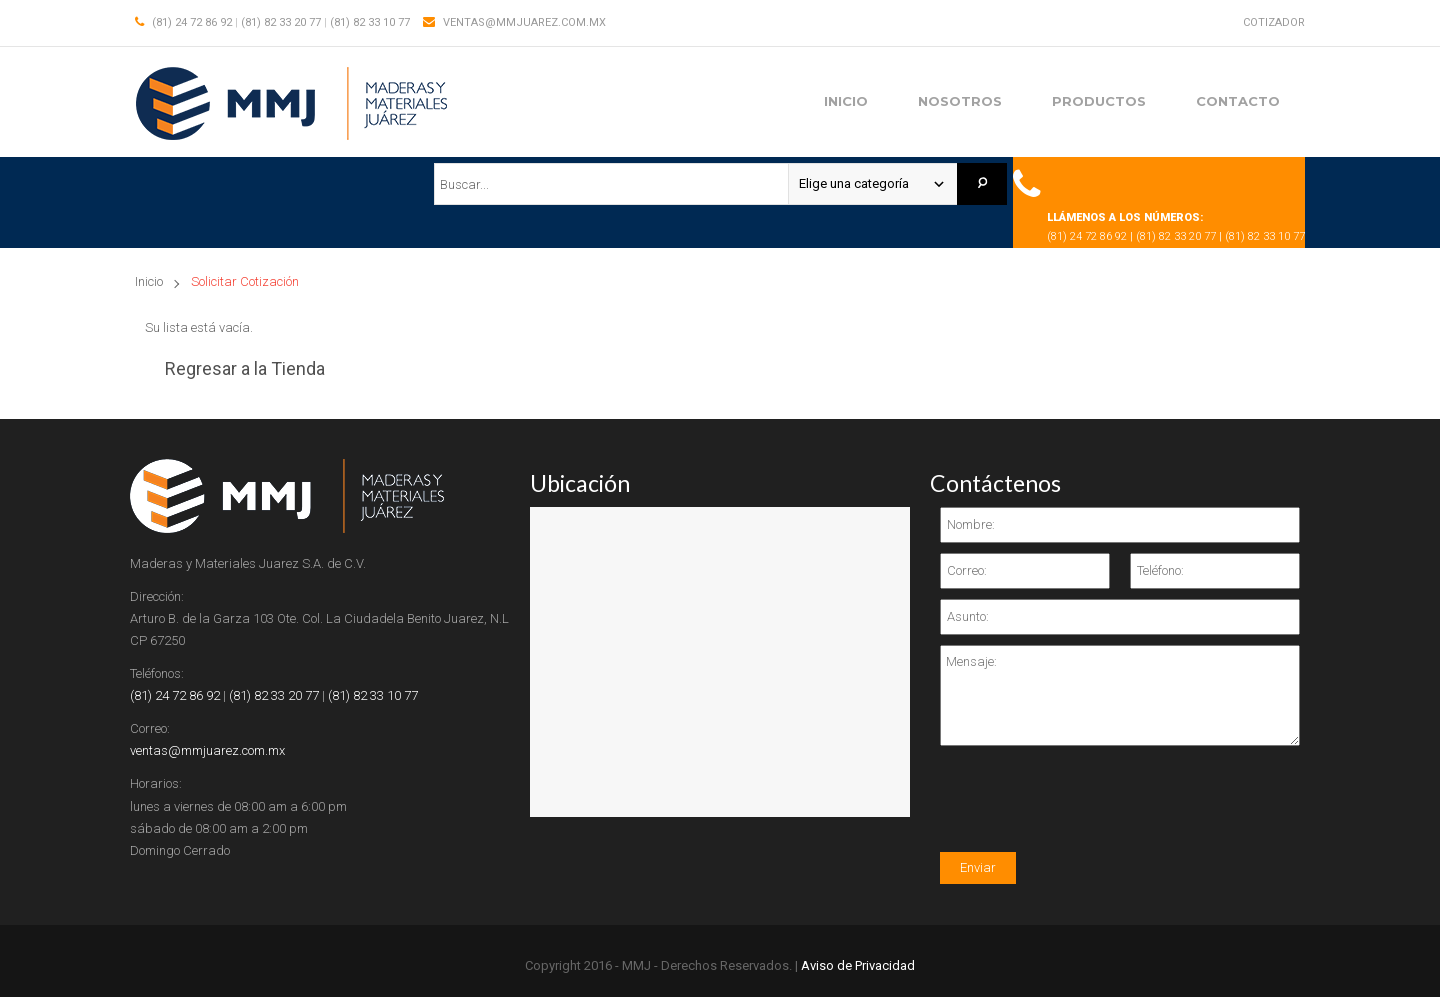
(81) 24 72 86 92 (192, 22)
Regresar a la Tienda (245, 368)
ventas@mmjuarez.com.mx (524, 22)
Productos (1099, 101)
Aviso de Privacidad (858, 965)
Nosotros (960, 101)
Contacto (1238, 101)
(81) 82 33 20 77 (281, 22)
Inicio (846, 101)
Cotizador (1274, 22)
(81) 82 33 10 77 (370, 22)
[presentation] (1092, 813)
